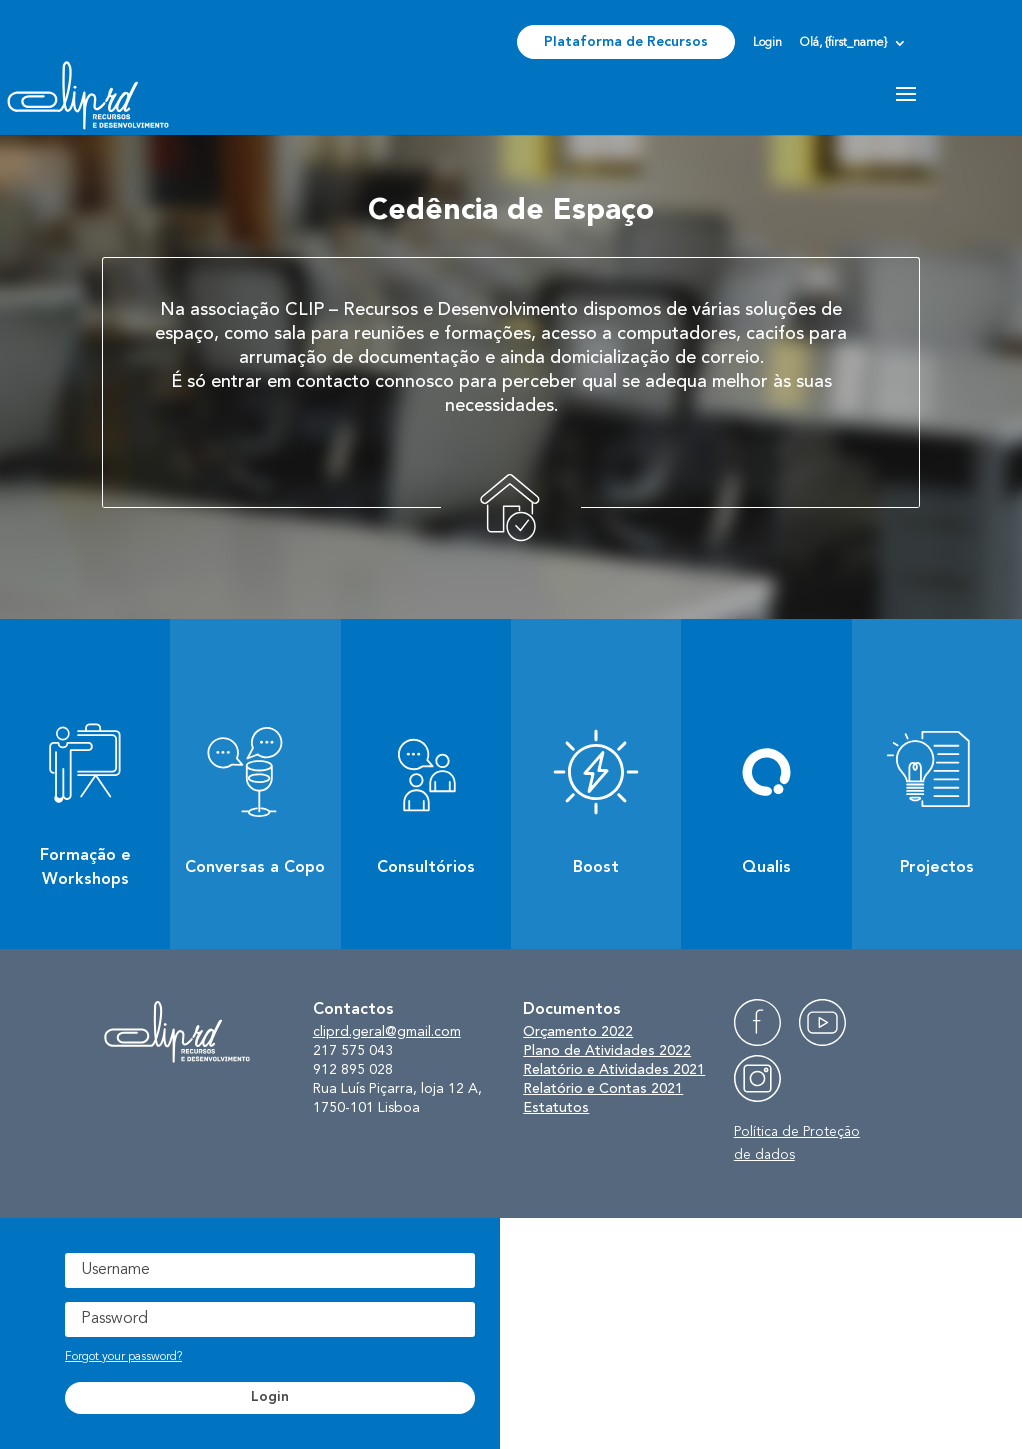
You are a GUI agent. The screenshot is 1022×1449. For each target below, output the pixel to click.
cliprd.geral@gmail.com (387, 1032)
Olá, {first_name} (843, 43)
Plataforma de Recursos (626, 42)
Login (767, 43)
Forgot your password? (123, 1357)
